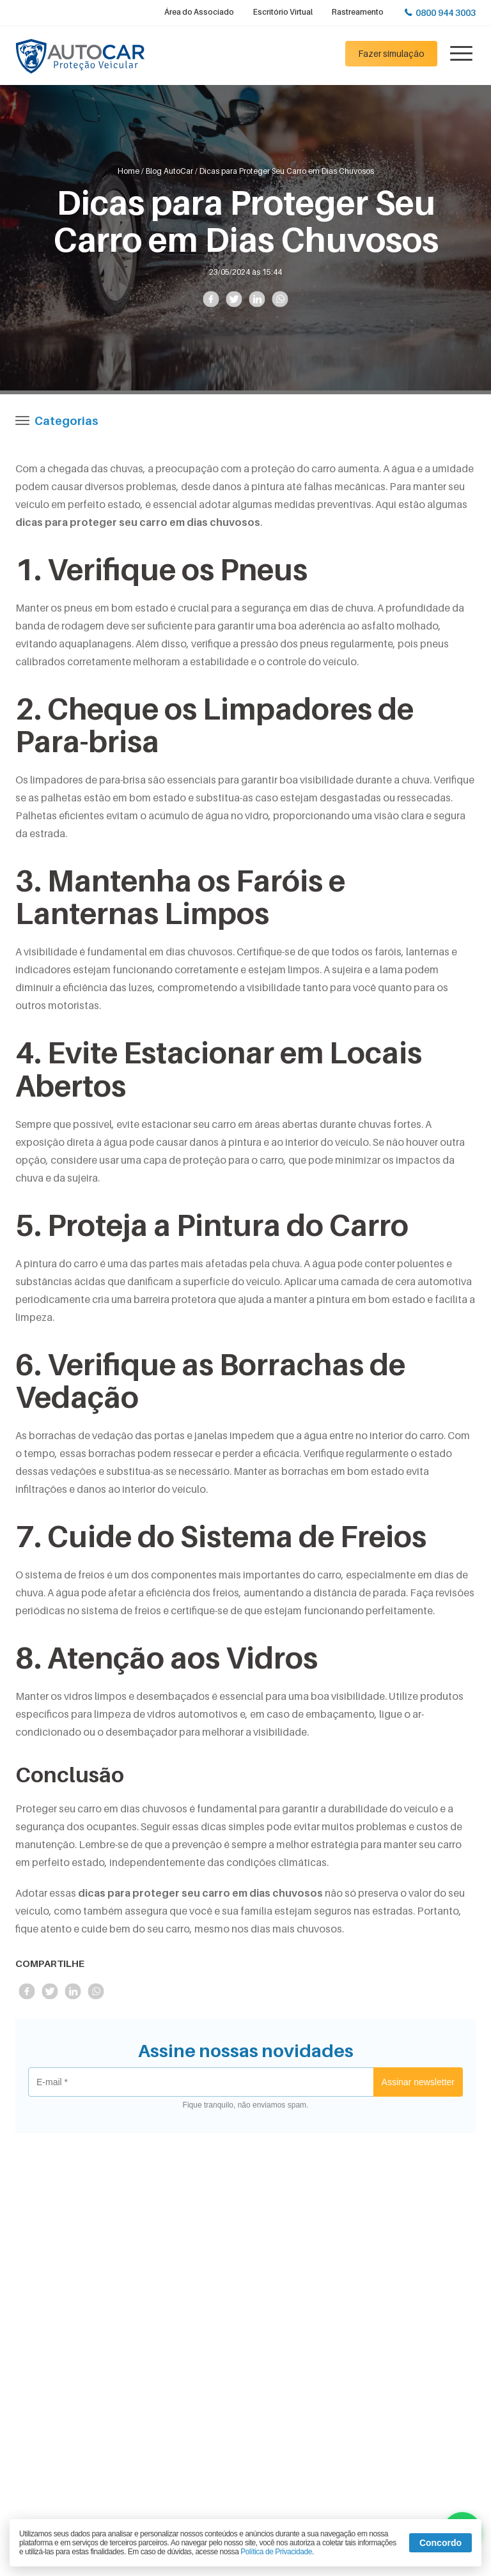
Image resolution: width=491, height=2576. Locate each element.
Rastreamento (358, 12)
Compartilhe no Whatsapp (280, 299)
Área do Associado (199, 12)
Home (128, 171)
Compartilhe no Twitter (234, 299)
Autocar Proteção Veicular (80, 56)
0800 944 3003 (446, 12)
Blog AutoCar (169, 171)
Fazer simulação (391, 53)
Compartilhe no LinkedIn (257, 299)
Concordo (440, 2543)
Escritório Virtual (283, 12)
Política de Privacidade (276, 2551)
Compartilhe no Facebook (211, 299)
